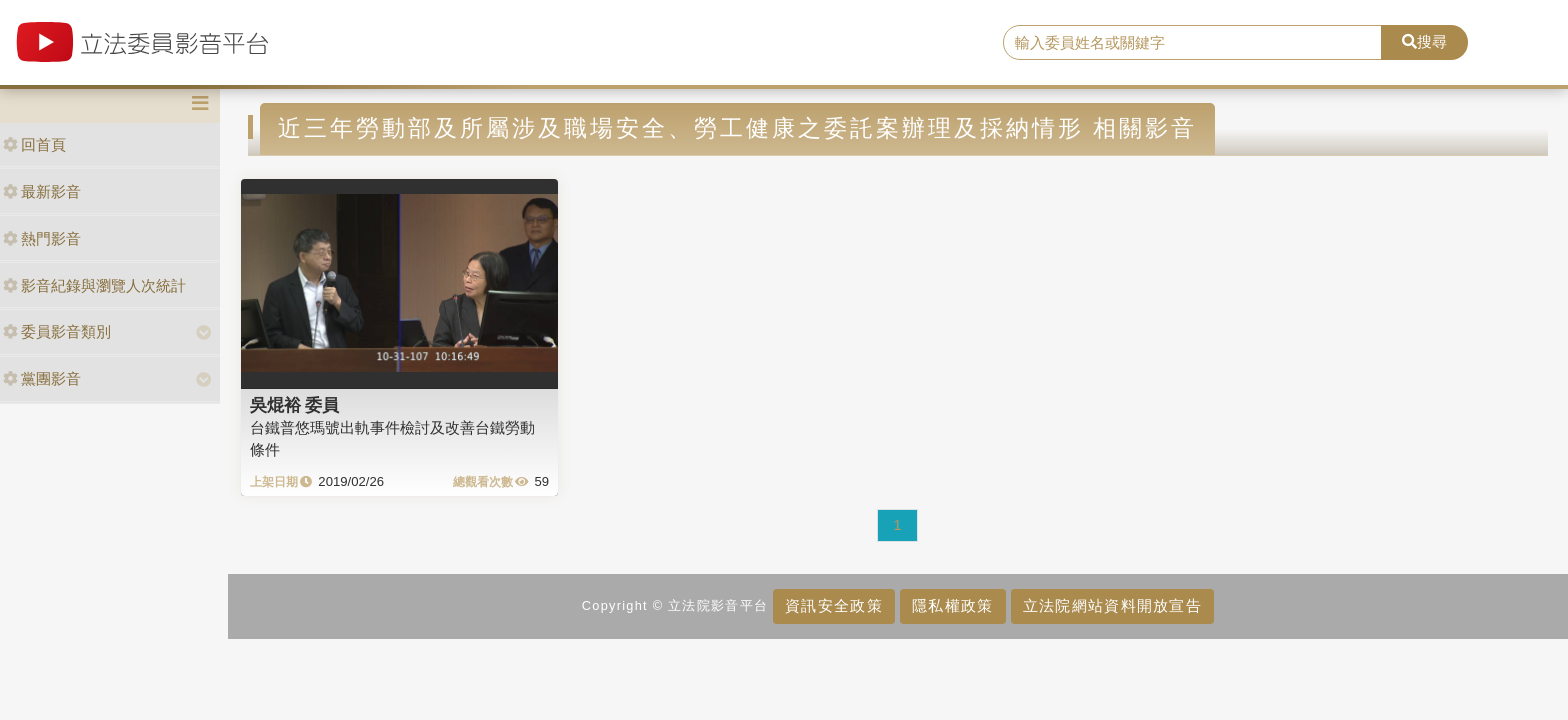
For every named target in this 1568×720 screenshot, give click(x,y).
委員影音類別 (57, 331)
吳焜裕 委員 (295, 405)
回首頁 (34, 144)
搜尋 (1424, 41)
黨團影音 (42, 378)
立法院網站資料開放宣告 (1112, 605)
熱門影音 (42, 238)
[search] (1193, 43)
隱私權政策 (952, 605)
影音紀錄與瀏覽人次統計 (94, 285)
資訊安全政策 (834, 605)
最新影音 (42, 191)
